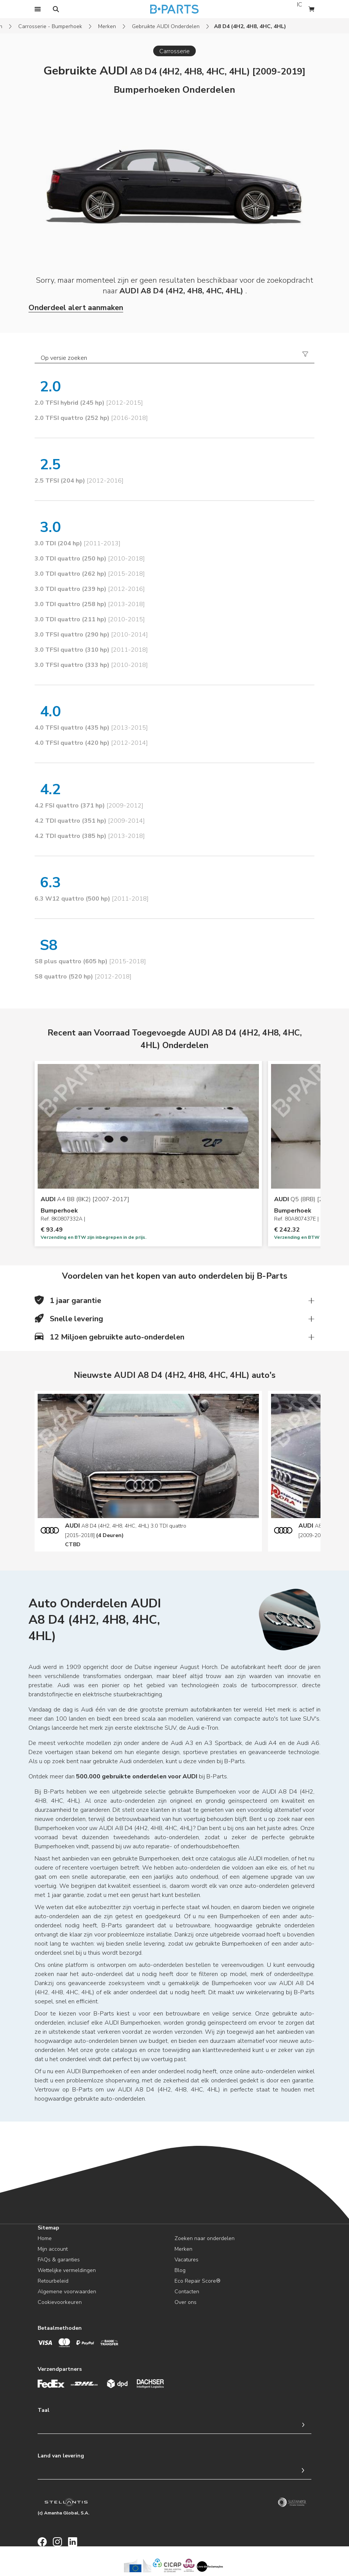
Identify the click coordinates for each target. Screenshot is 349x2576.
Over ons (185, 2302)
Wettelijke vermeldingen (67, 2270)
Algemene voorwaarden (67, 2291)
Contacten (186, 2291)
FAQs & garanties (59, 2259)
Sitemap (48, 2227)
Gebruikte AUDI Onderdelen (166, 26)
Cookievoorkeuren (60, 2302)
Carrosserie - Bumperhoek (50, 26)
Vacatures (186, 2259)
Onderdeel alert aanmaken (76, 307)
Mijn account (53, 2249)
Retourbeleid (53, 2281)
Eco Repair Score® (197, 2281)
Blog (180, 2270)
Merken (107, 26)
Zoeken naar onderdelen (204, 2238)
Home (45, 2238)
